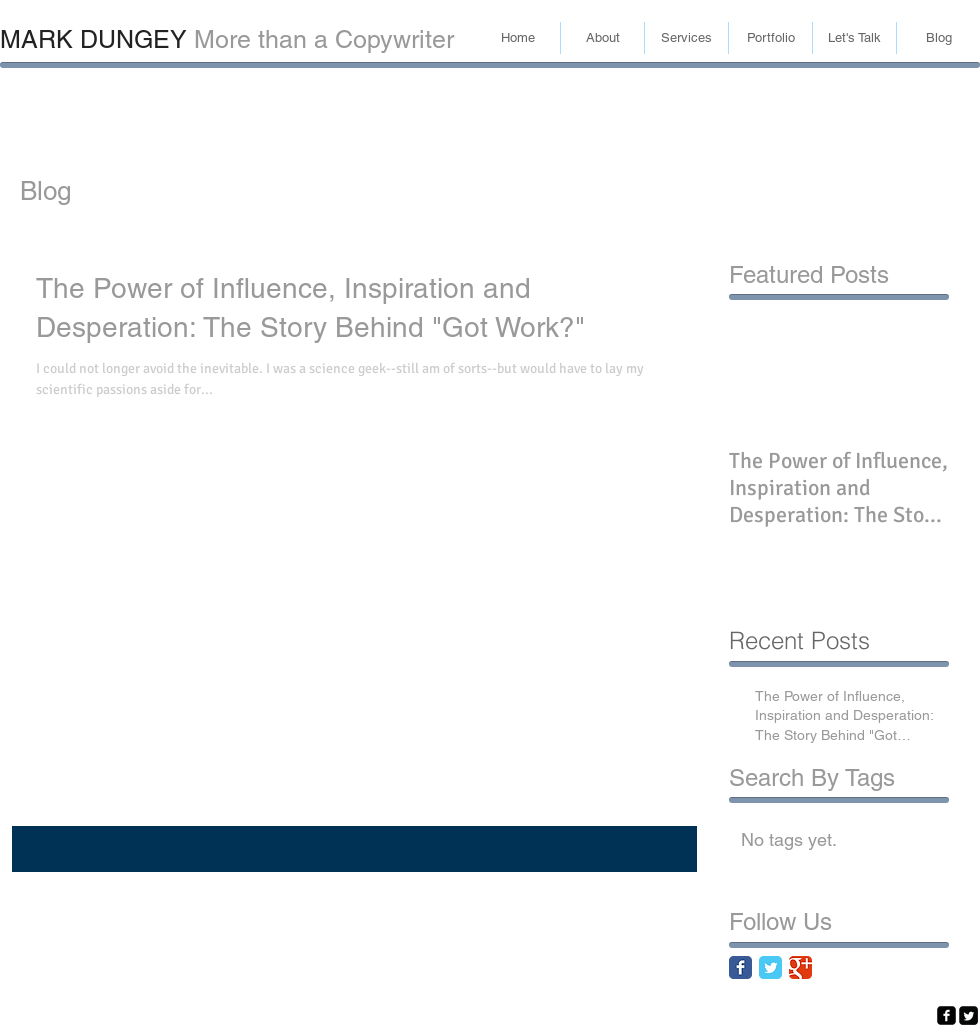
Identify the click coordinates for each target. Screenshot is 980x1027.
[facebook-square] (946, 1015)
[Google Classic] (800, 967)
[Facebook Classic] (740, 967)
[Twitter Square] (968, 1015)
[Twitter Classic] (770, 967)
